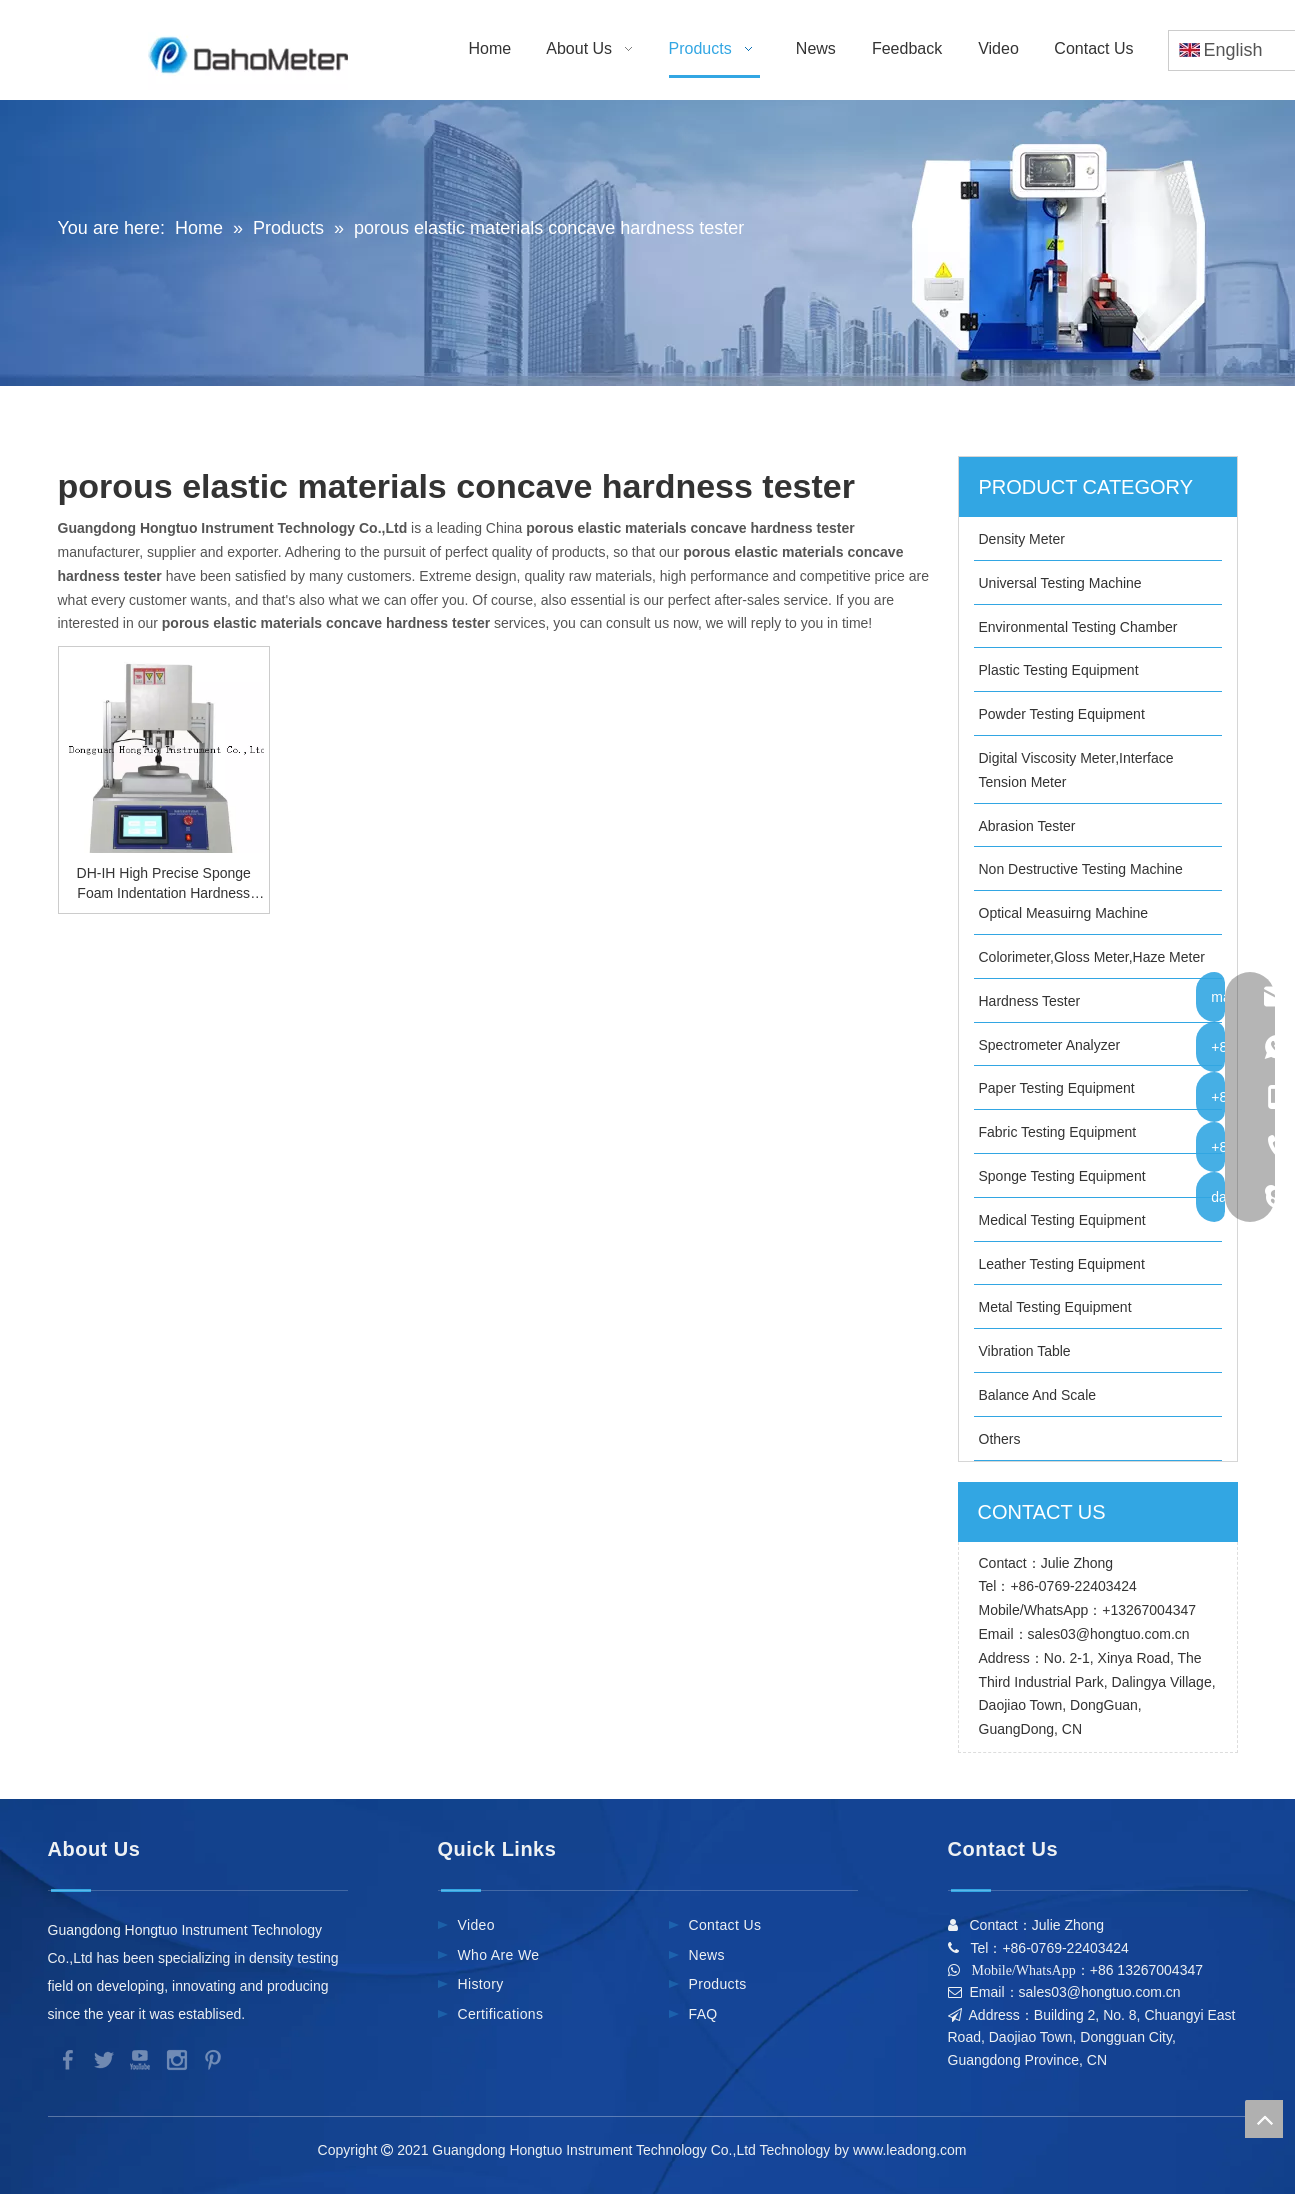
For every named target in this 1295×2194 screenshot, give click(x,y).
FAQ (703, 2014)
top (1264, 2119)
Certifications (501, 2014)
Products (718, 1984)
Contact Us (725, 1925)
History (481, 1984)
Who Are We (499, 1955)
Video (476, 1925)
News (707, 1955)
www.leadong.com (913, 2150)
